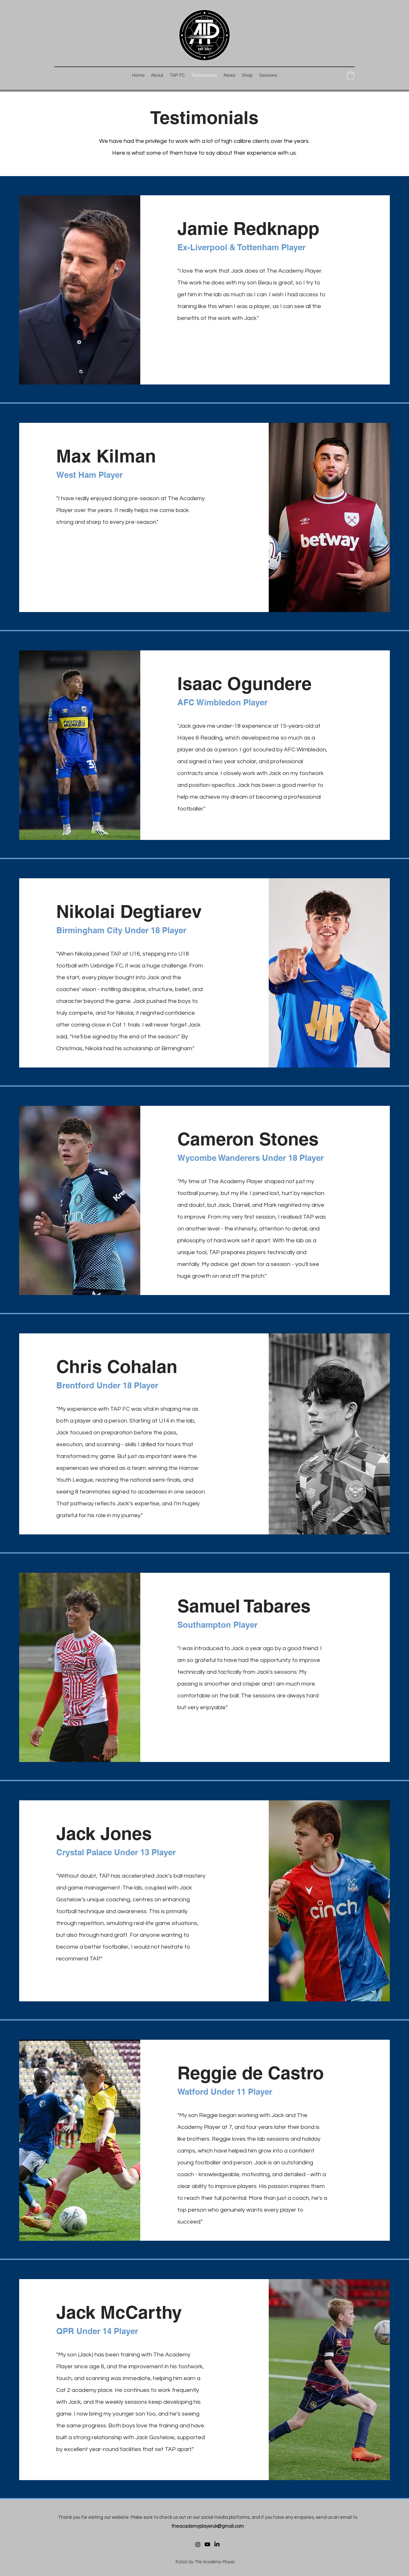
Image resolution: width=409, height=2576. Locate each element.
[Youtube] (207, 2544)
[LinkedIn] (217, 2544)
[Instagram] (198, 2544)
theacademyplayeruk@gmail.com (207, 2526)
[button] (350, 75)
